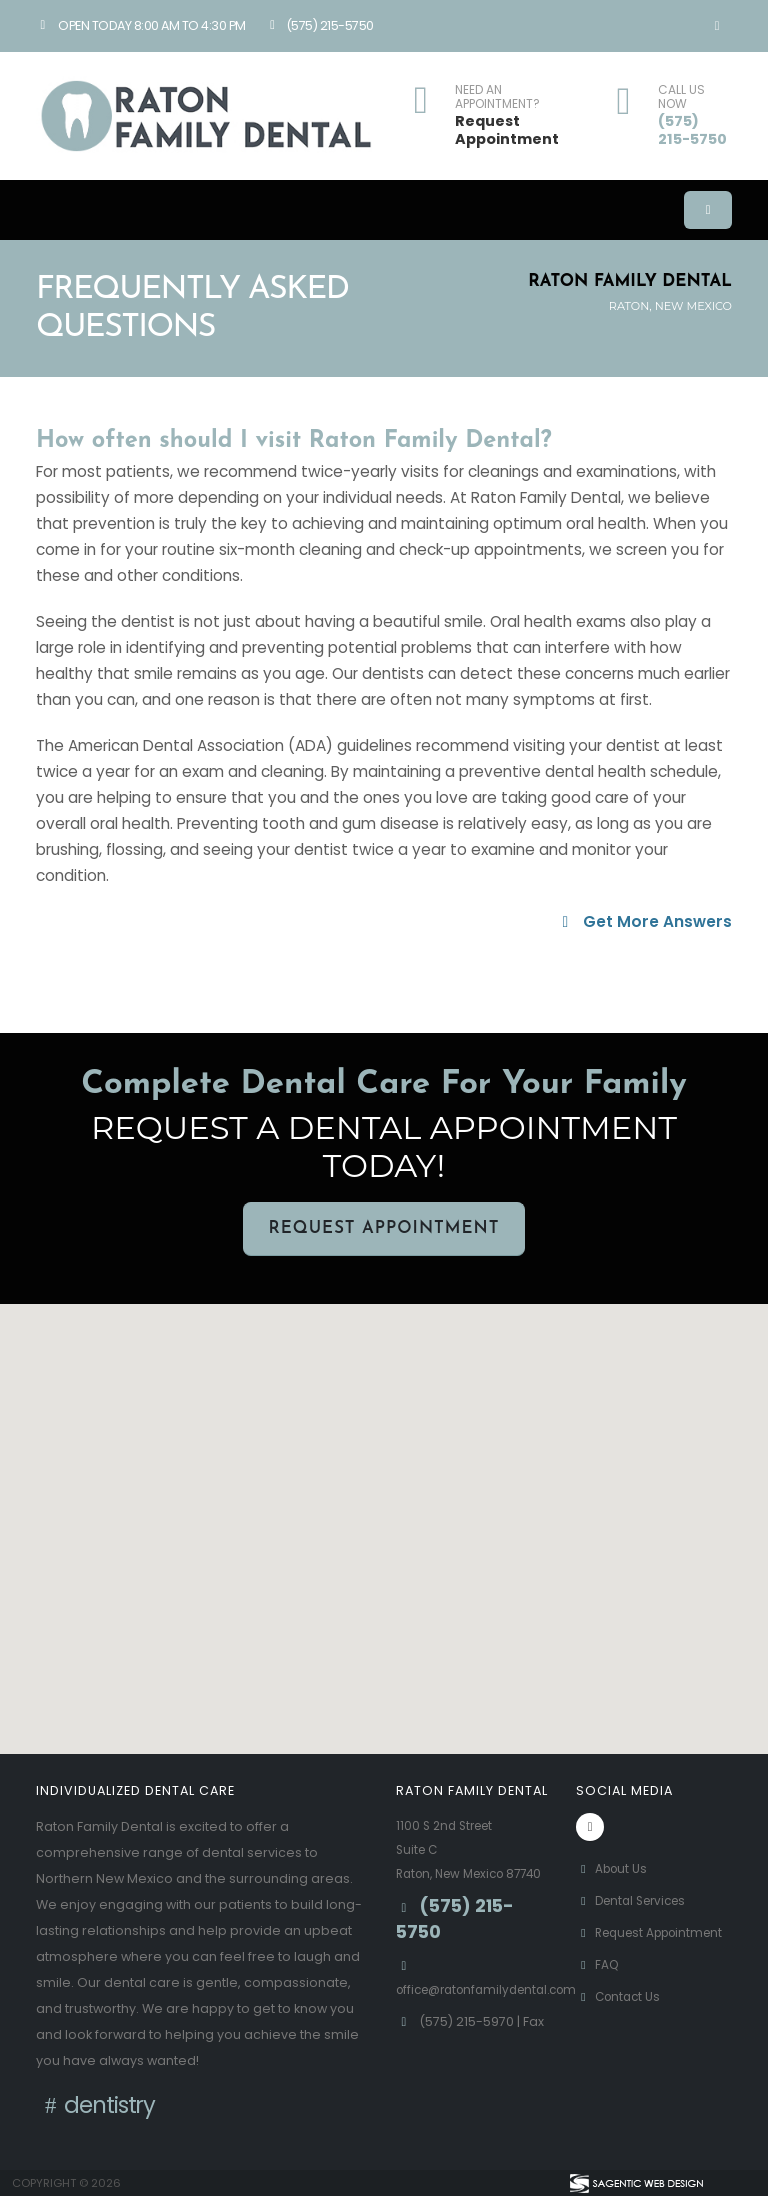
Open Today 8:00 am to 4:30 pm (141, 25)
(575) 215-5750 (319, 25)
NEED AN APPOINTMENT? (497, 97)
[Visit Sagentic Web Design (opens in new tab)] (635, 2183)
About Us (614, 1868)
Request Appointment (507, 130)
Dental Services (636, 1900)
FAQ (598, 1988)
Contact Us (621, 2020)
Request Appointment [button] (383, 1228)
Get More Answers (644, 921)
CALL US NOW (681, 97)
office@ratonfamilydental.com (495, 2013)
